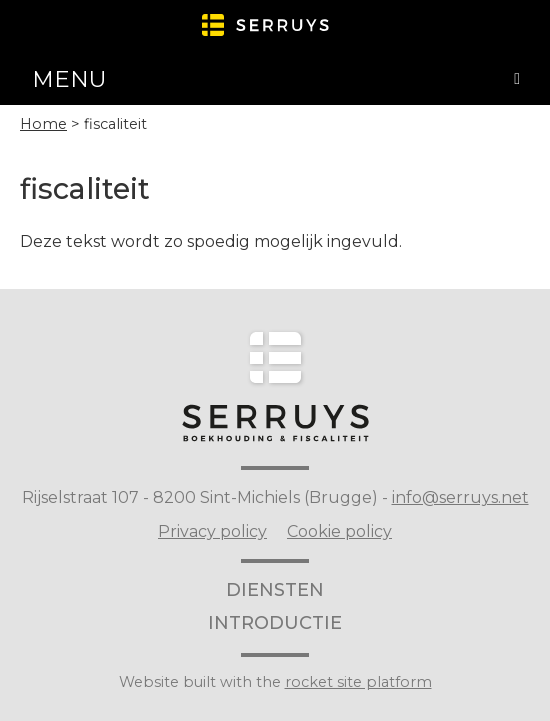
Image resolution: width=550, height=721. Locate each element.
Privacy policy (212, 531)
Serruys (275, 380)
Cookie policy (339, 531)
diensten (275, 590)
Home (43, 124)
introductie (275, 623)
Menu (69, 79)
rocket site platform (358, 682)
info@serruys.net (460, 497)
